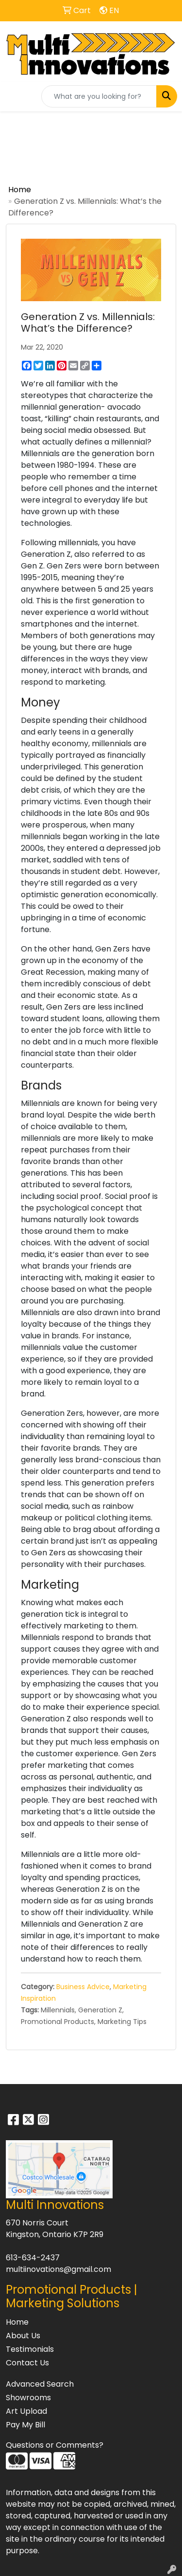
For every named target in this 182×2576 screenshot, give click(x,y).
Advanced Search (40, 2384)
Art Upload (26, 2411)
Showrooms (28, 2397)
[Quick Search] (99, 96)
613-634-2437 (33, 2257)
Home (19, 189)
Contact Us (27, 2362)
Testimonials (30, 2349)
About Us (23, 2335)
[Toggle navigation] (15, 96)
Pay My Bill (25, 2424)
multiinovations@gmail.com (58, 2269)
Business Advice (83, 1987)
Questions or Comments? (54, 2445)
